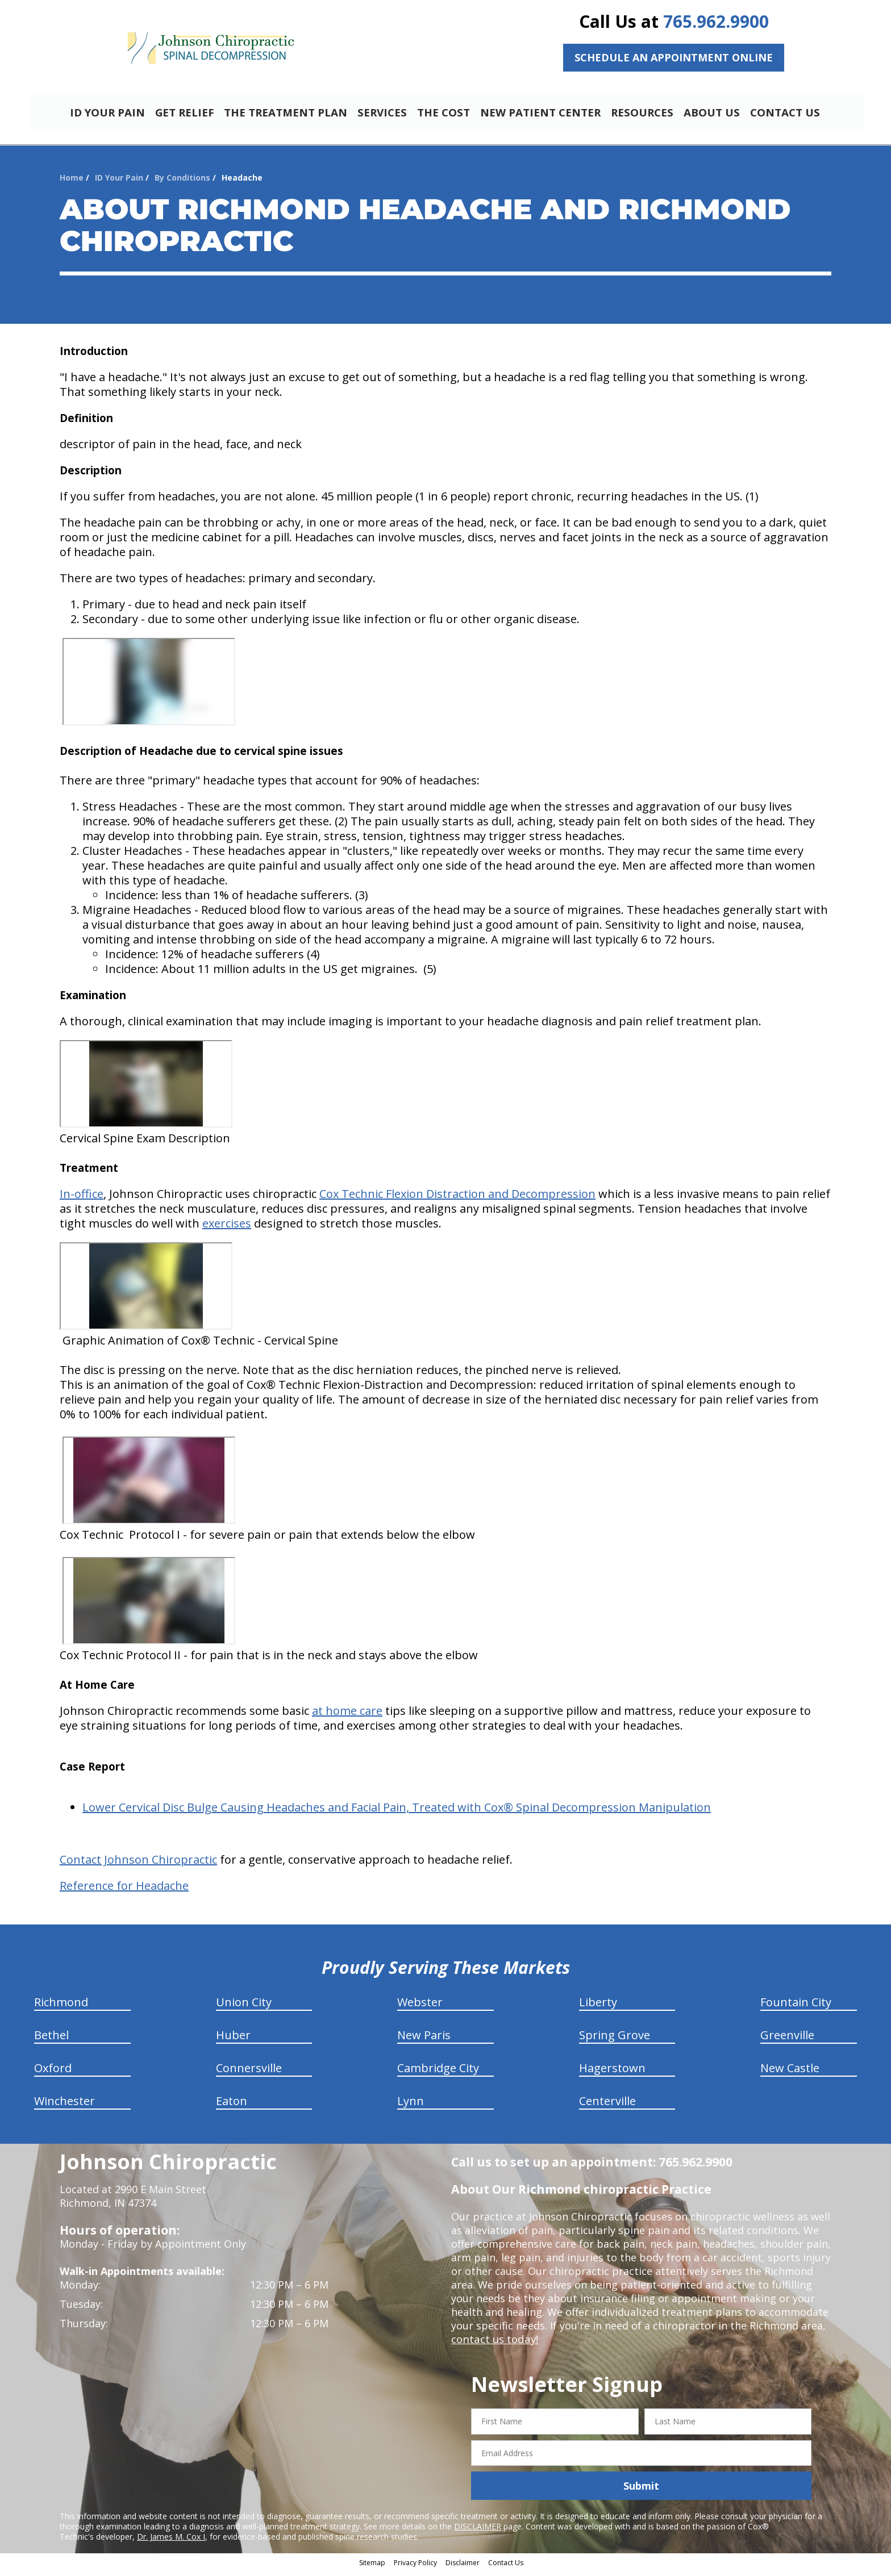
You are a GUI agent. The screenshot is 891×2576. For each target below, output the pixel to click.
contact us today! (493, 2344)
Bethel (51, 2040)
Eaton (231, 2106)
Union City (244, 2007)
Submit (641, 2491)
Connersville (249, 2073)
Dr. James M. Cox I (171, 2541)
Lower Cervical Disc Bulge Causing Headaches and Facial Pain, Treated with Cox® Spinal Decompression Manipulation (396, 1812)
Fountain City (795, 2007)
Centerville (607, 2106)
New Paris (424, 2040)
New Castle (789, 2073)
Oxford (53, 2073)
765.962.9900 (716, 21)
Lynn (410, 2106)
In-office (81, 1198)
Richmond (61, 2007)
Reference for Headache (124, 1890)
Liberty (598, 2007)
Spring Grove (614, 2040)
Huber (233, 2040)
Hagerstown (612, 2073)
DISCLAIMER (477, 2531)
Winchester (64, 2106)
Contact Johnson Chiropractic (138, 1864)
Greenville (787, 2040)
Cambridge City (438, 2073)
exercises (226, 1228)
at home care (347, 1715)
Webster (420, 2007)
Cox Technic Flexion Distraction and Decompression (457, 1198)
